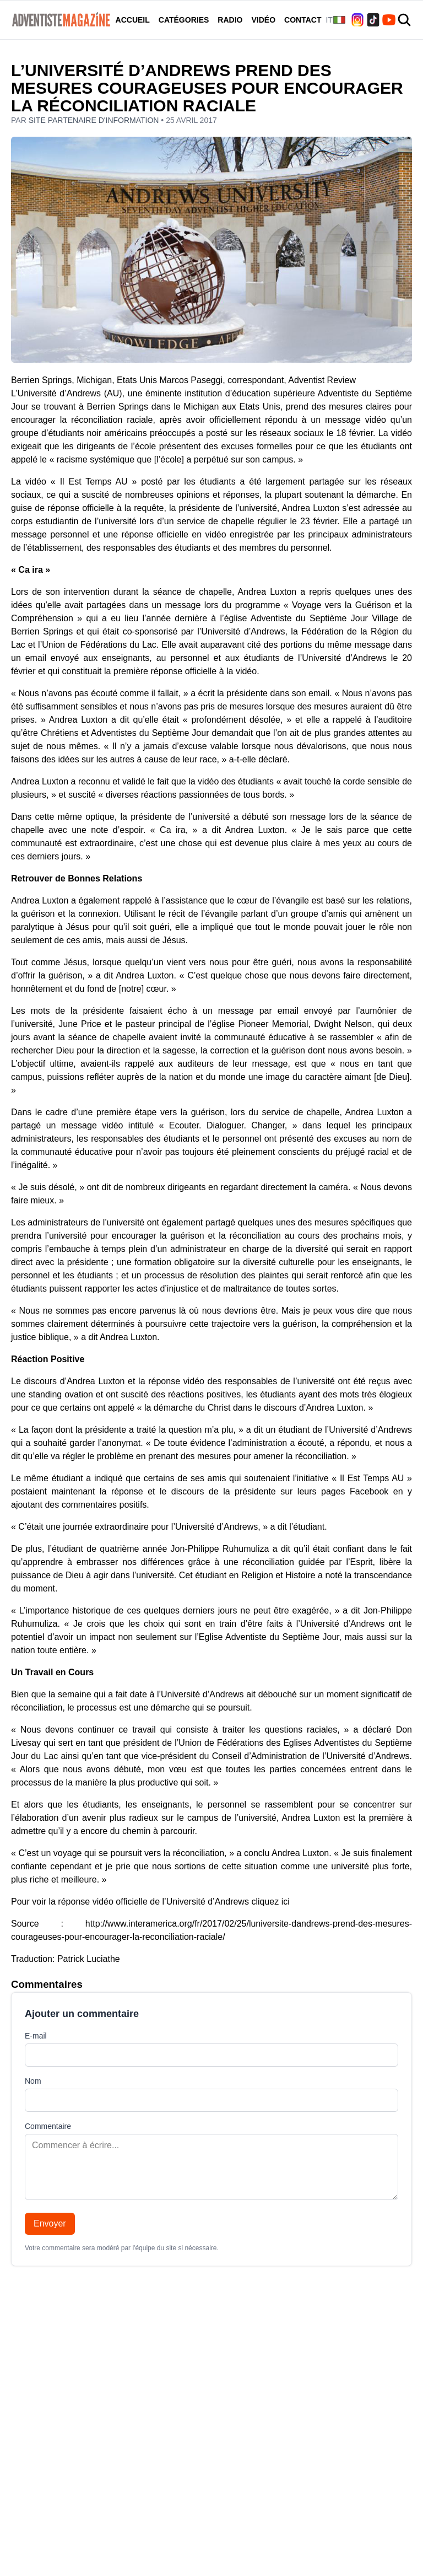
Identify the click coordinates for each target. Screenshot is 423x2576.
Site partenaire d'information (95, 120)
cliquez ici (270, 1901)
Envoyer (50, 2223)
